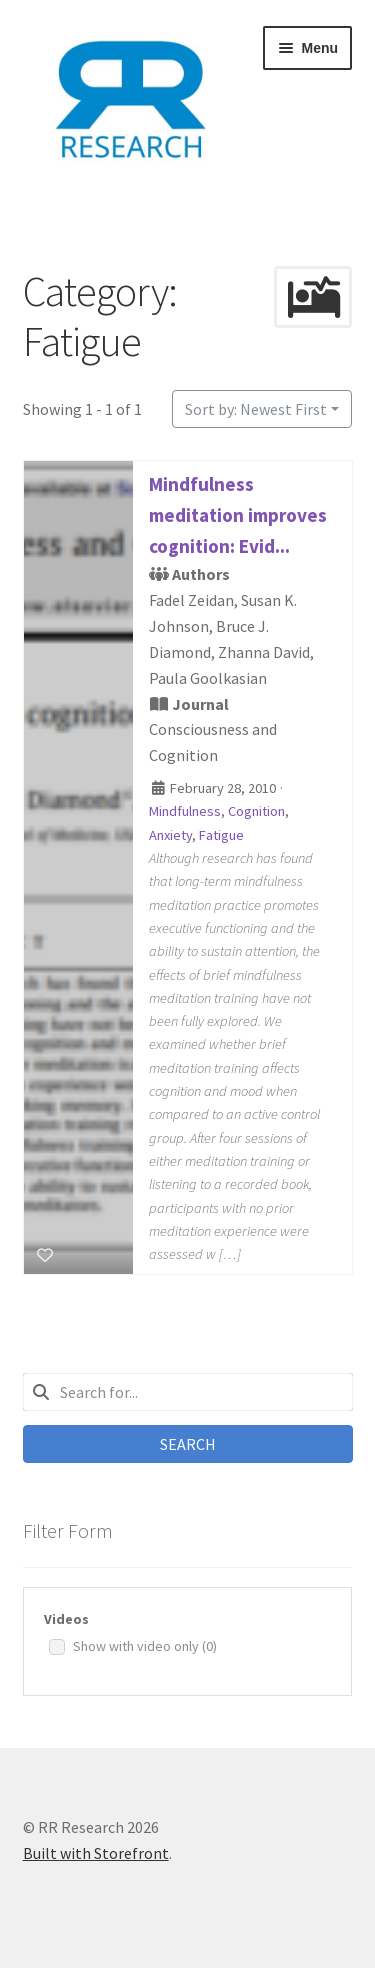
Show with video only (145, 1646)
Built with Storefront (96, 1853)
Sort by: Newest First (256, 409)
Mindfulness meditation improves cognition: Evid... (238, 515)
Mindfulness (185, 812)
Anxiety (170, 835)
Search (188, 1444)
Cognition (256, 812)
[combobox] (188, 1392)
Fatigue (221, 835)
